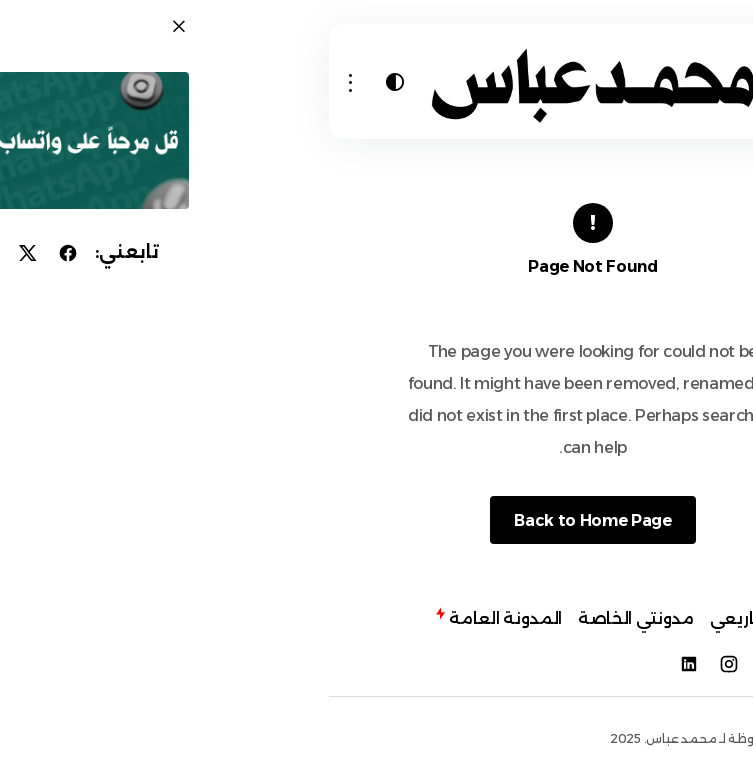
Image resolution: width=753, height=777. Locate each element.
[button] (611, 81)
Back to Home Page (369, 520)
